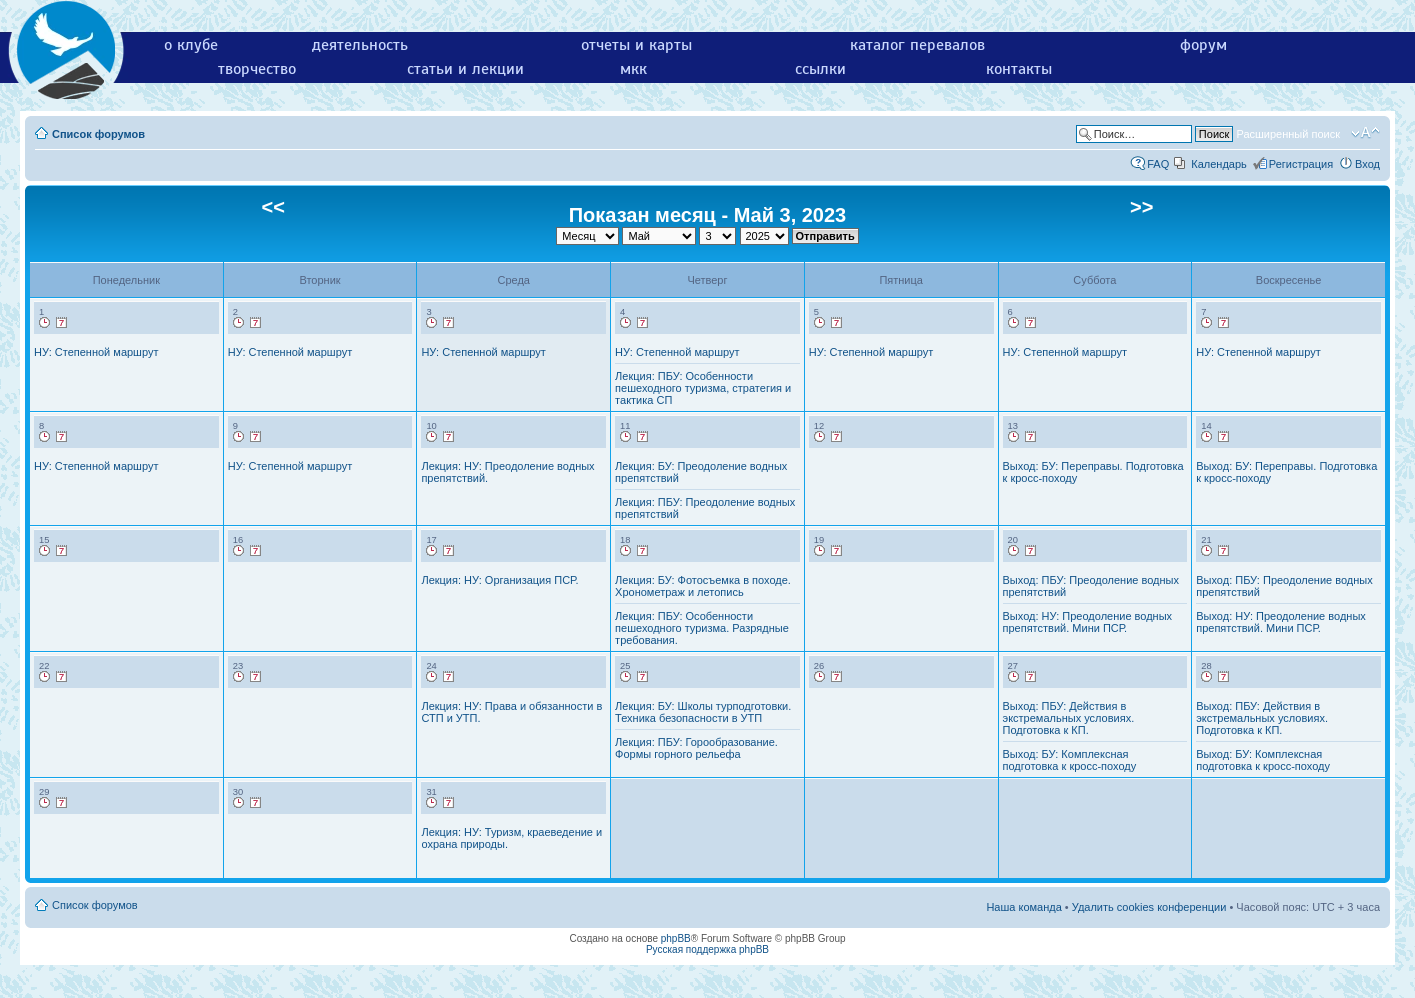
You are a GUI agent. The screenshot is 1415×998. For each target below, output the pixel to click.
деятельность (360, 45)
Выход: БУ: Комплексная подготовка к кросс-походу (1070, 760)
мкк (633, 69)
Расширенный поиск (1288, 134)
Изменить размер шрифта (1365, 133)
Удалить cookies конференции (1149, 907)
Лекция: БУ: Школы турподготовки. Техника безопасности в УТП (703, 712)
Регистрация (1301, 164)
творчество (257, 69)
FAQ (1158, 164)
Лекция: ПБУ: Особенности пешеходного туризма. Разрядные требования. (702, 628)
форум (1203, 45)
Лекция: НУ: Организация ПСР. (499, 580)
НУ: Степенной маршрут (96, 352)
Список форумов (98, 134)
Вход (1367, 164)
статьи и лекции (465, 69)
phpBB (676, 938)
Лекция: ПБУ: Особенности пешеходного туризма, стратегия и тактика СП (703, 388)
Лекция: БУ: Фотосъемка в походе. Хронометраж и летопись (703, 586)
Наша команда (1023, 907)
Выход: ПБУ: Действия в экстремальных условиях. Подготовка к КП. (1069, 718)
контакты (1019, 69)
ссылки (820, 69)
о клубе (191, 45)
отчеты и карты (636, 45)
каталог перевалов (917, 45)
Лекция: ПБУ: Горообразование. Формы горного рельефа (696, 748)
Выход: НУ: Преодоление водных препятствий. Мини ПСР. (1088, 622)
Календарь (1219, 164)
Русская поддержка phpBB (707, 949)
